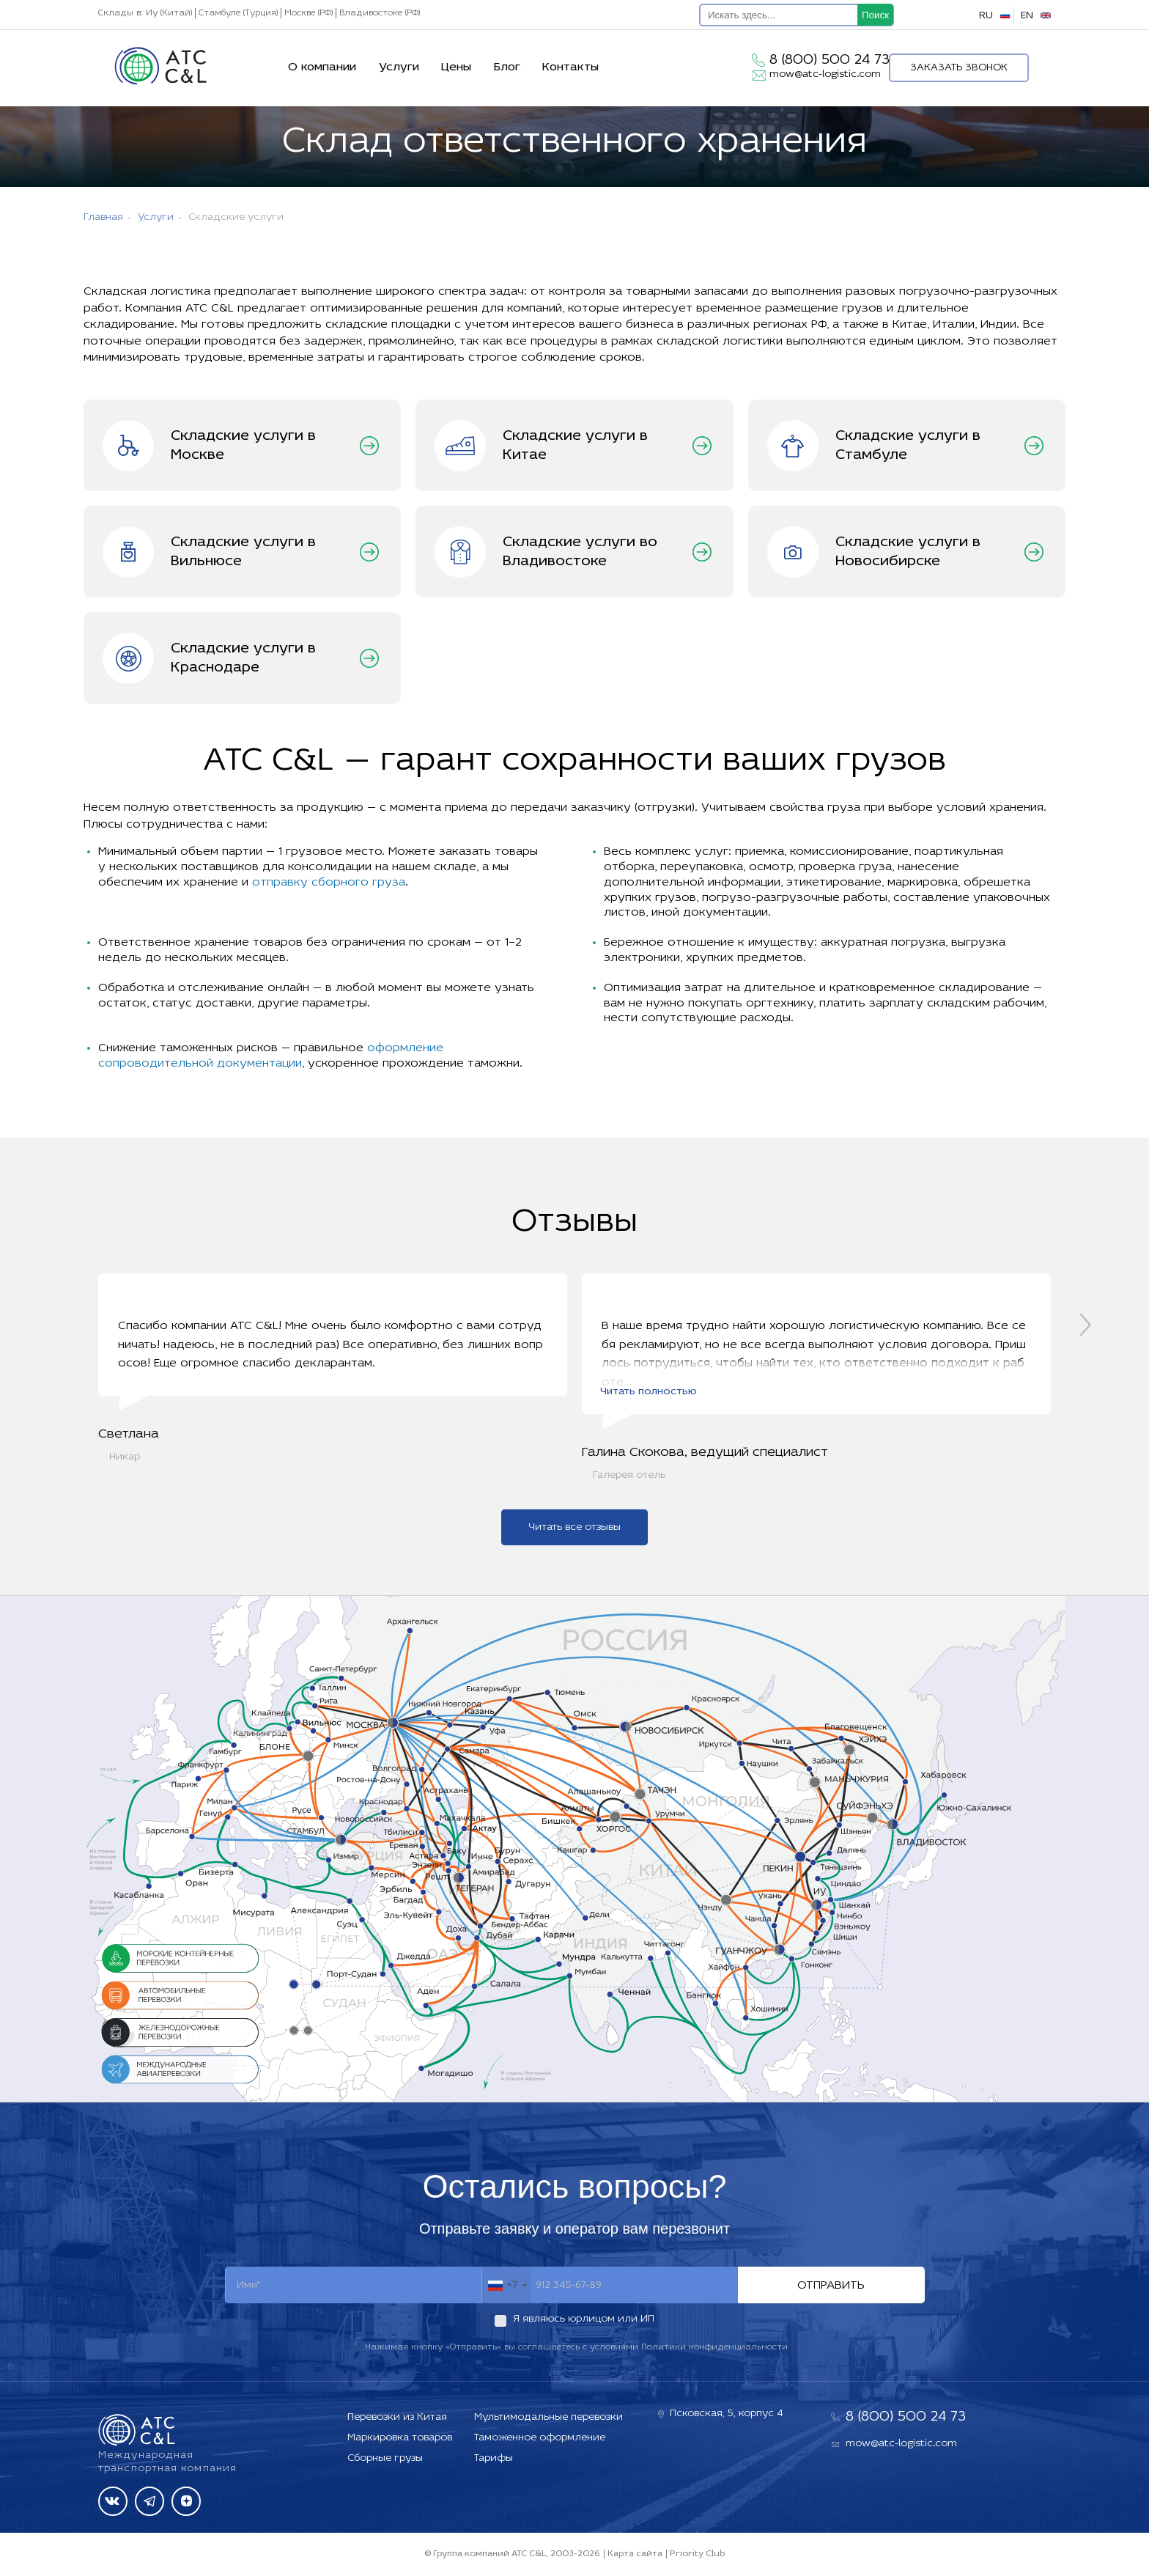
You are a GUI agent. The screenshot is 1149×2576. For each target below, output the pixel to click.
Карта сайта (634, 2554)
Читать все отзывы (574, 1531)
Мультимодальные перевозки (548, 2417)
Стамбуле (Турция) (238, 13)
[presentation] (1085, 1326)
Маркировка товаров (399, 2437)
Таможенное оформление (539, 2437)
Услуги (399, 67)
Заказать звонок (959, 67)
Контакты (570, 67)
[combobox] (506, 2289)
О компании (322, 67)
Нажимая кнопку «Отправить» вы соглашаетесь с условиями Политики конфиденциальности (576, 2351)
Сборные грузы (385, 2458)
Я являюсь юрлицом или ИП (583, 2322)
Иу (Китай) (169, 13)
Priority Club (697, 2554)
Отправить (831, 2289)
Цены (456, 67)
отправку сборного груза (328, 882)
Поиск (875, 15)
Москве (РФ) (308, 13)
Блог (507, 67)
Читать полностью (648, 1395)
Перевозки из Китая (397, 2417)
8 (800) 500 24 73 (829, 60)
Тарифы (493, 2458)
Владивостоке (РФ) (379, 13)
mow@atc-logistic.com (825, 74)
